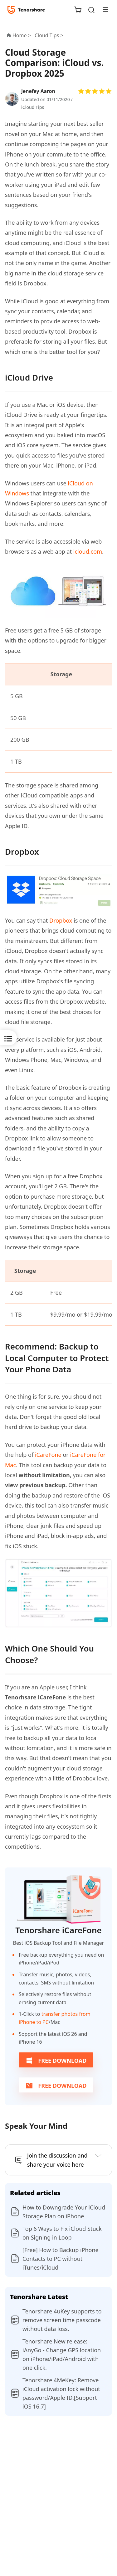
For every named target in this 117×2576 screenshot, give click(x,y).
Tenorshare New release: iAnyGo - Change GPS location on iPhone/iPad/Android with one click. (61, 2354)
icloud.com (87, 551)
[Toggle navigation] (103, 9)
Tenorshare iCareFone (58, 1930)
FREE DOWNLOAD (56, 2060)
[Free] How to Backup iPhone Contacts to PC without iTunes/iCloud (60, 2258)
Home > (21, 35)
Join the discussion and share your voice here (57, 2160)
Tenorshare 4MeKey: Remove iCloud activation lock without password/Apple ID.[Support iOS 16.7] (61, 2393)
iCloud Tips (32, 107)
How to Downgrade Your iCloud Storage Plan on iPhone (63, 2212)
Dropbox (60, 920)
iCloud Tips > (49, 35)
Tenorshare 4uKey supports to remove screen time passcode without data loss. (62, 2320)
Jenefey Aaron (38, 91)
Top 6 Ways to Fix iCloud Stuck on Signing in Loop (62, 2233)
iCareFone (48, 1454)
